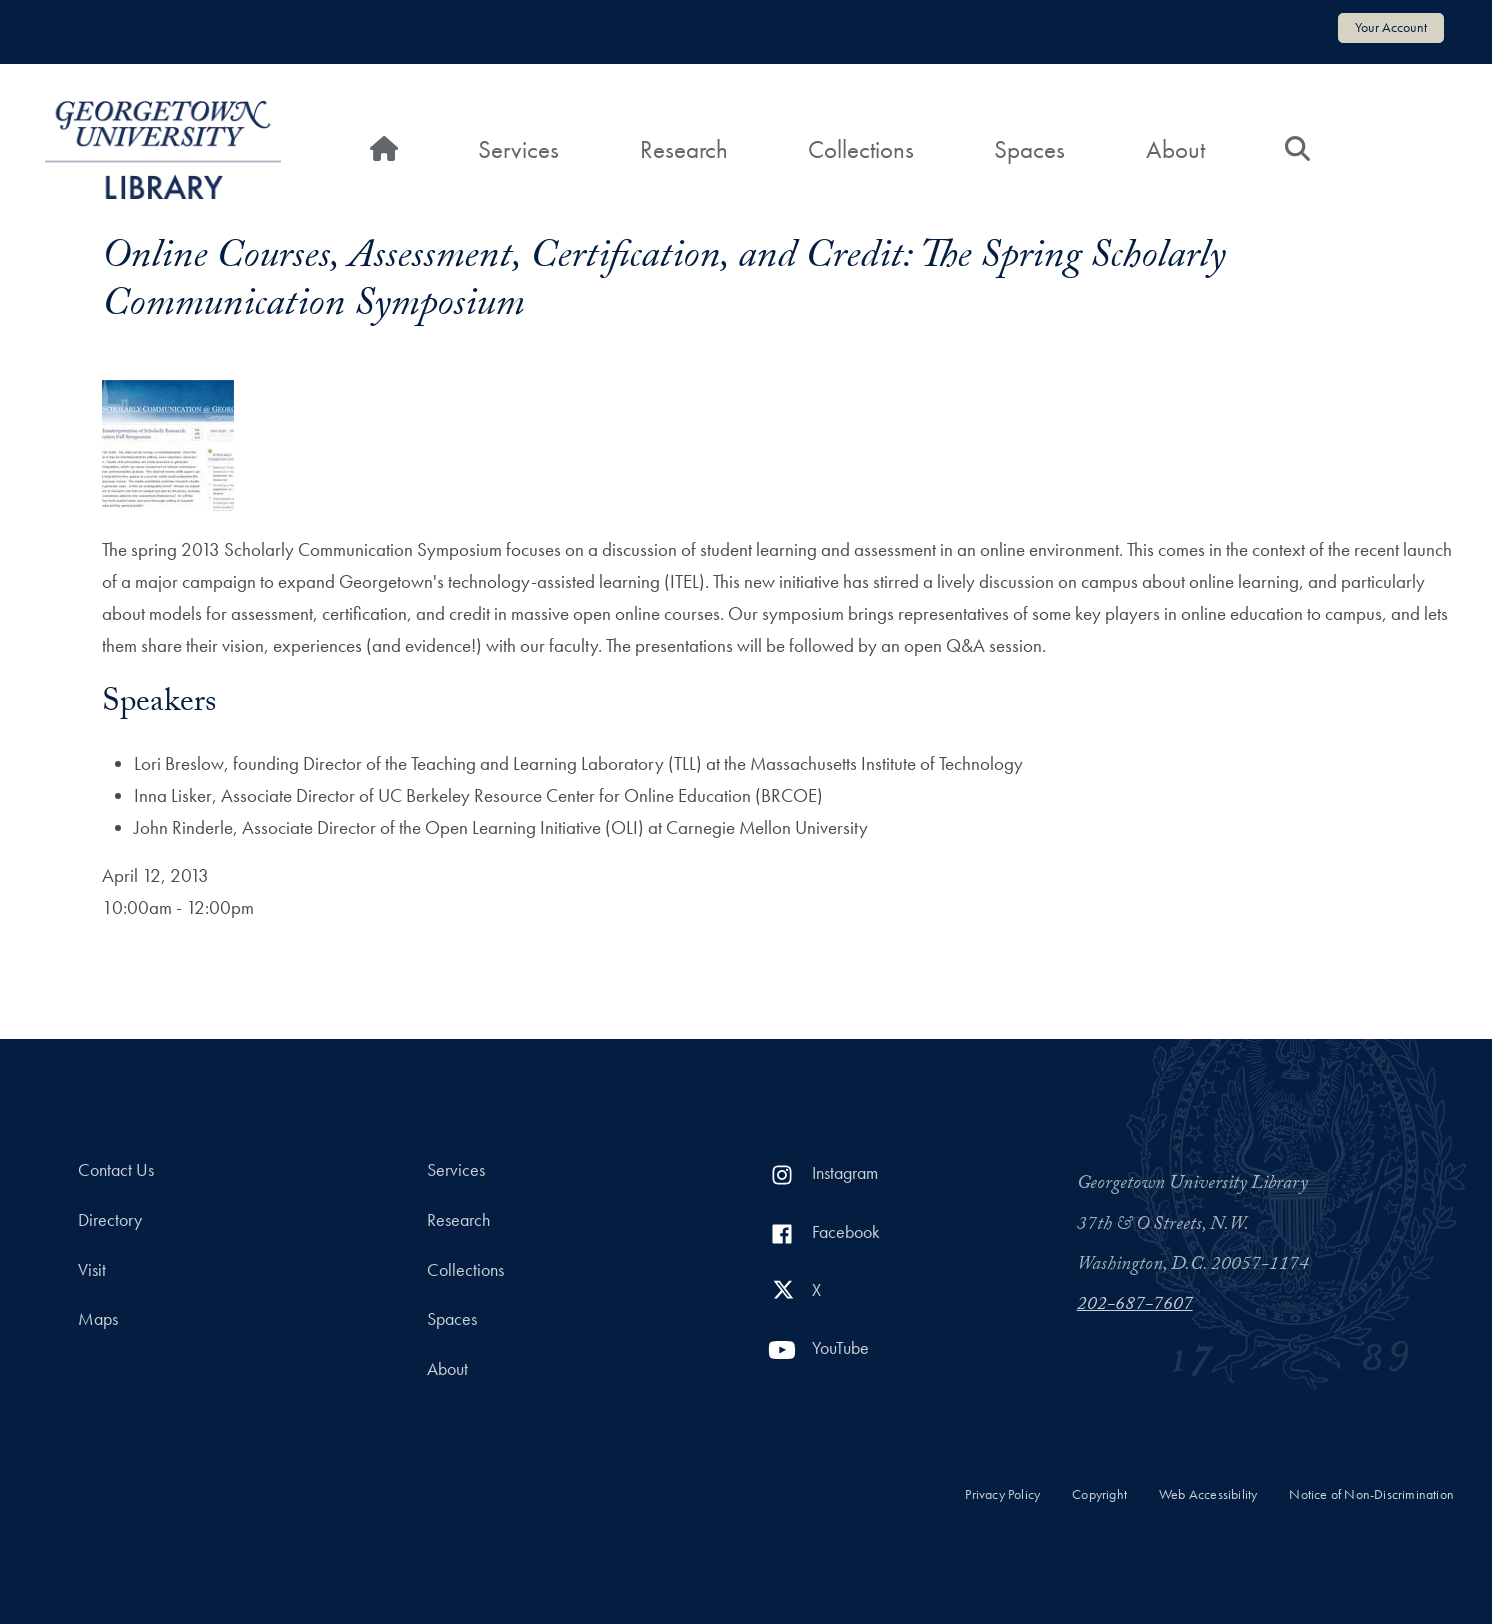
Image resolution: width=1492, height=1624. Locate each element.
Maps (98, 1319)
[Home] (384, 150)
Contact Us (116, 1170)
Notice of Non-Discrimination (1371, 1494)
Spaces (1029, 149)
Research (684, 149)
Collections (861, 149)
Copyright (1099, 1494)
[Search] (1297, 150)
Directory (110, 1220)
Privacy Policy (1002, 1494)
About (1175, 149)
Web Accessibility (1208, 1494)
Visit (92, 1270)
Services (518, 149)
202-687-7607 (1135, 1306)
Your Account (1391, 27)
